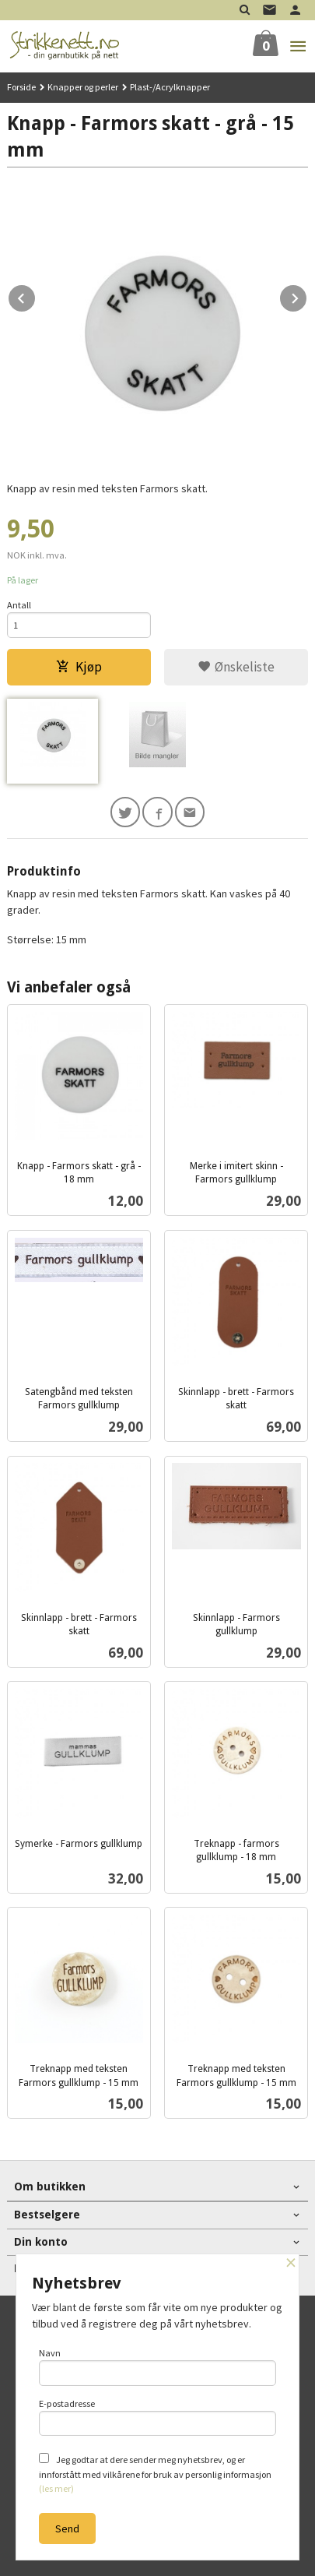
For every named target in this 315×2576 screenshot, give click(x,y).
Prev (36, 296)
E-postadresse (158, 2417)
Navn (158, 2366)
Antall (19, 605)
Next (307, 296)
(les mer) (56, 2488)
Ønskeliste (236, 666)
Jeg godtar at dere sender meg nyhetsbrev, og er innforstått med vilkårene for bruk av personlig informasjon (155, 2473)
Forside (21, 87)
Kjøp (79, 666)
